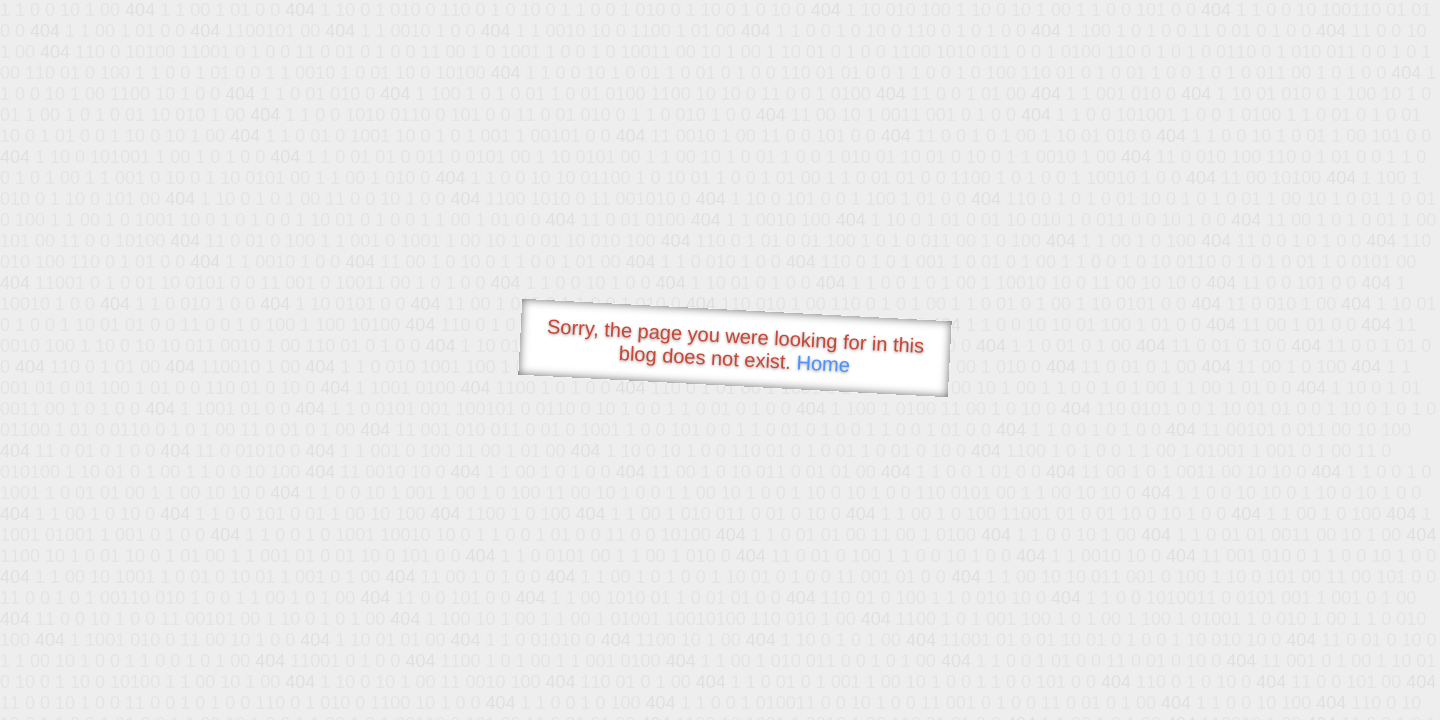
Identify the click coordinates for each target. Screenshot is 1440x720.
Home (823, 363)
